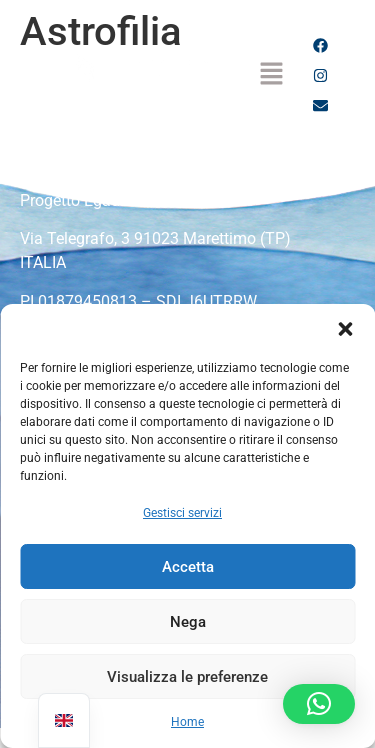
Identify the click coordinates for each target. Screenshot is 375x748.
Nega (188, 622)
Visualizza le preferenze (187, 677)
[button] (345, 329)
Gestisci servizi (182, 513)
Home (187, 722)
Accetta (188, 567)
